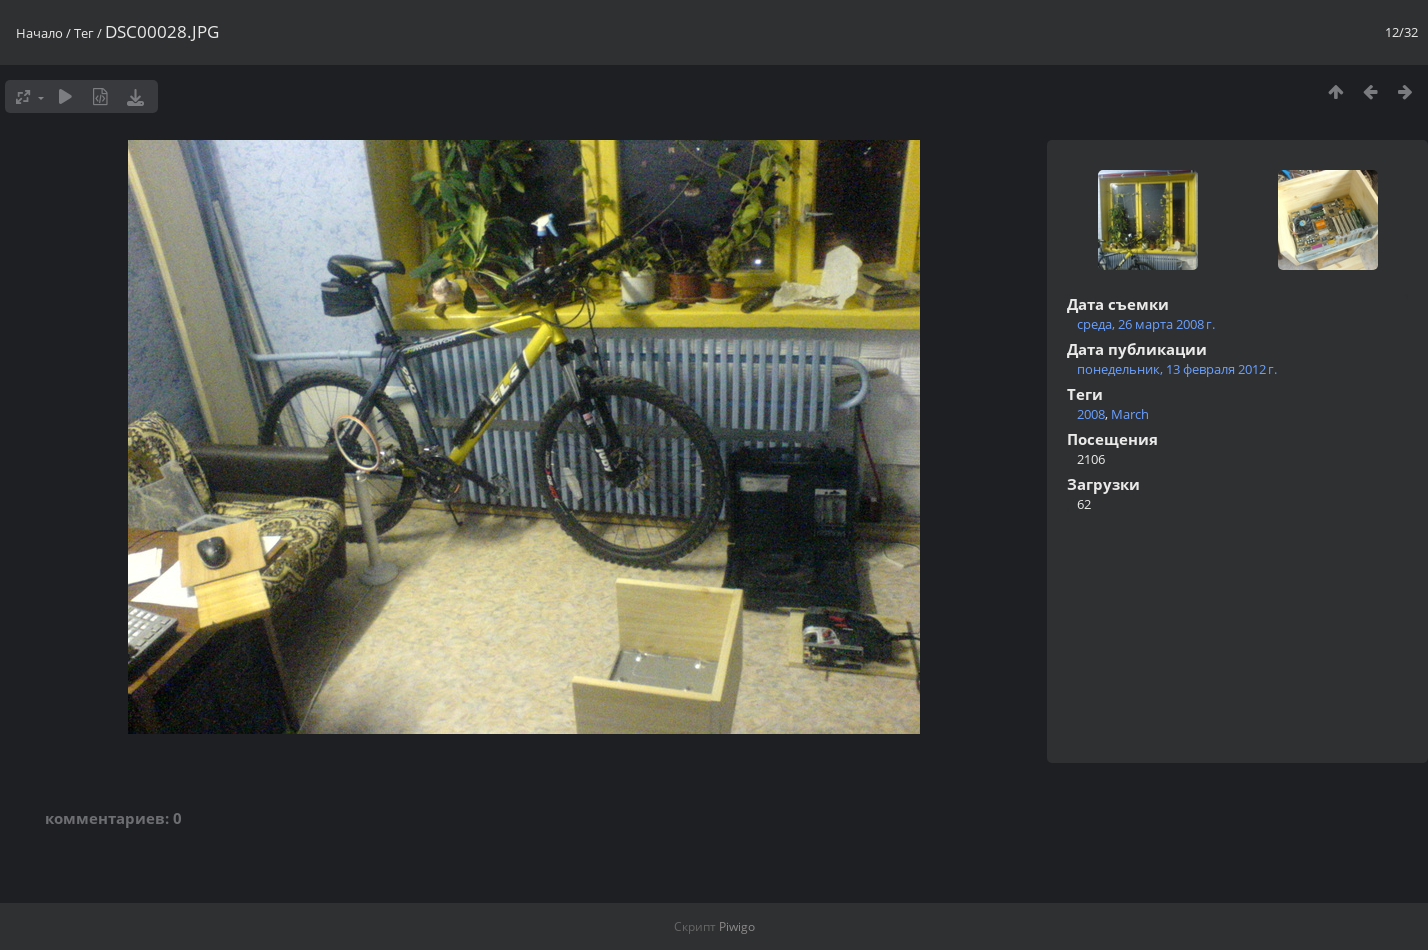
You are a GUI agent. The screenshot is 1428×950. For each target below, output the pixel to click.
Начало (39, 33)
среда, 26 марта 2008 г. (1146, 324)
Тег (84, 33)
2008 (1091, 414)
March (1130, 414)
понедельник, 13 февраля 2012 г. (1177, 369)
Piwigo (737, 926)
